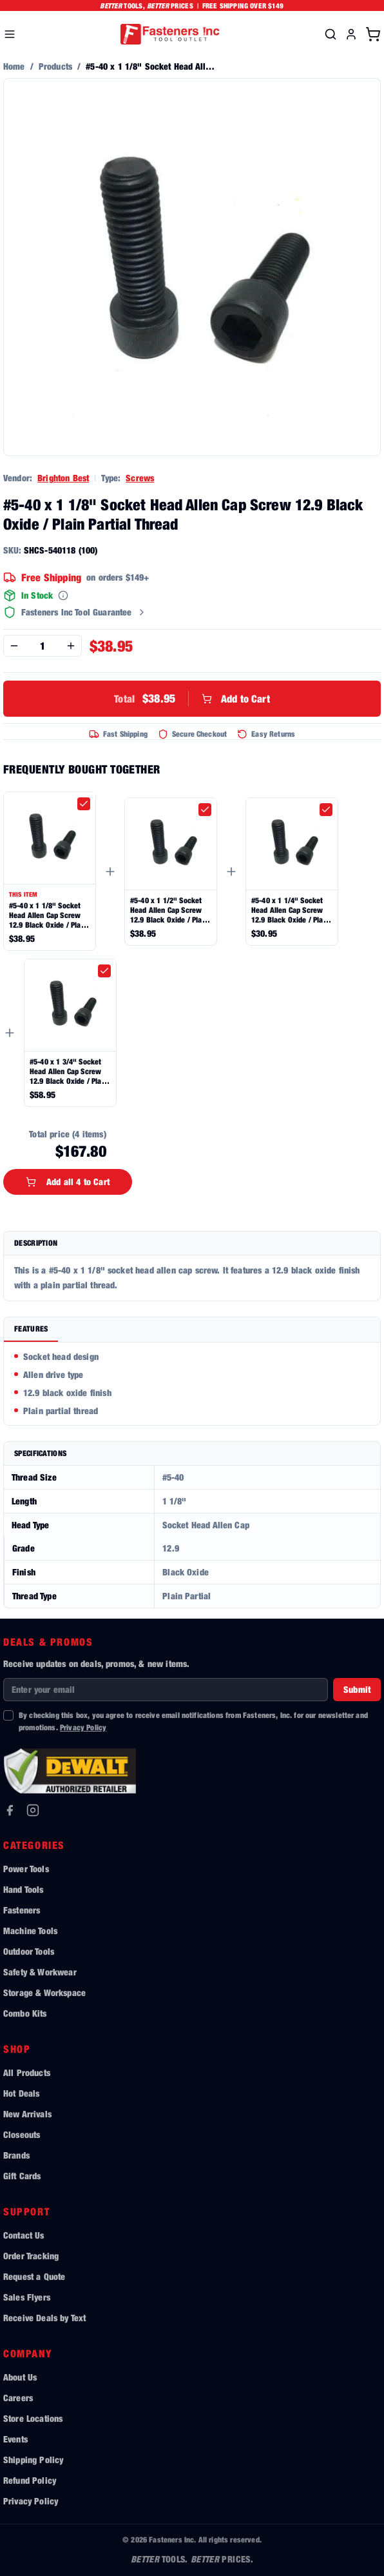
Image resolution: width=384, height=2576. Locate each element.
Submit (356, 1689)
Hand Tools (23, 1889)
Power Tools (26, 1868)
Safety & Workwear (40, 1971)
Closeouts (21, 2134)
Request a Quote (34, 2276)
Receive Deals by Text (44, 2317)
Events (15, 2438)
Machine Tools (30, 1930)
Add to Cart (192, 699)
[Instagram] (32, 1810)
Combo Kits (25, 2013)
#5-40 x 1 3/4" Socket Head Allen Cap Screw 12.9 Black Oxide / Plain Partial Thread (69, 1071)
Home (14, 66)
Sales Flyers (26, 2296)
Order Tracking (31, 2255)
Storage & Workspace (44, 1992)
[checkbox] (83, 803)
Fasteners (21, 1909)
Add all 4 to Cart (68, 1181)
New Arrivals (27, 2113)
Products (55, 66)
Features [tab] (31, 1328)
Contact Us (23, 2235)
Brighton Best (63, 477)
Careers (18, 2397)
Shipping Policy (33, 2459)
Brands (16, 2155)
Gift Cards (22, 2175)
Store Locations (32, 2418)
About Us (20, 2376)
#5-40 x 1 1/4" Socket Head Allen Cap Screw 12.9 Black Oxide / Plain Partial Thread (290, 909)
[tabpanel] (192, 1384)
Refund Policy (29, 2480)
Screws (140, 477)
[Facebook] (9, 1810)
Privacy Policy (83, 1727)
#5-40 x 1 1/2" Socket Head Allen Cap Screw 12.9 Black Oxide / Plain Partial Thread (169, 909)
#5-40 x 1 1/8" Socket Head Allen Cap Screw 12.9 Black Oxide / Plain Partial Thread (48, 915)
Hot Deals (21, 2093)
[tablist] (192, 1330)
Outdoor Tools (28, 1951)
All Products (26, 2072)
